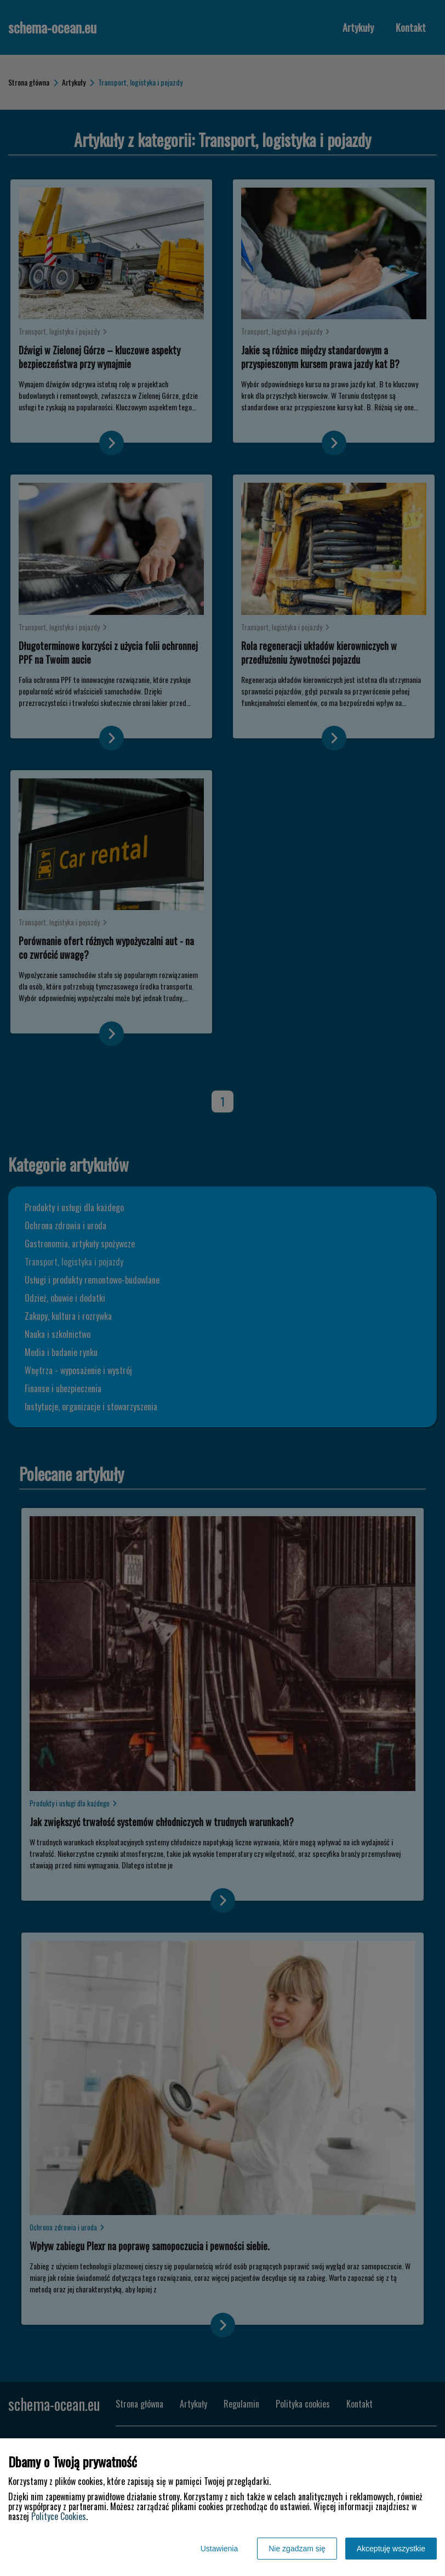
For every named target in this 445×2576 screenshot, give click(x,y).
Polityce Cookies (58, 2516)
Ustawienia (219, 2548)
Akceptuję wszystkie (391, 2548)
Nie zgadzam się (297, 2548)
